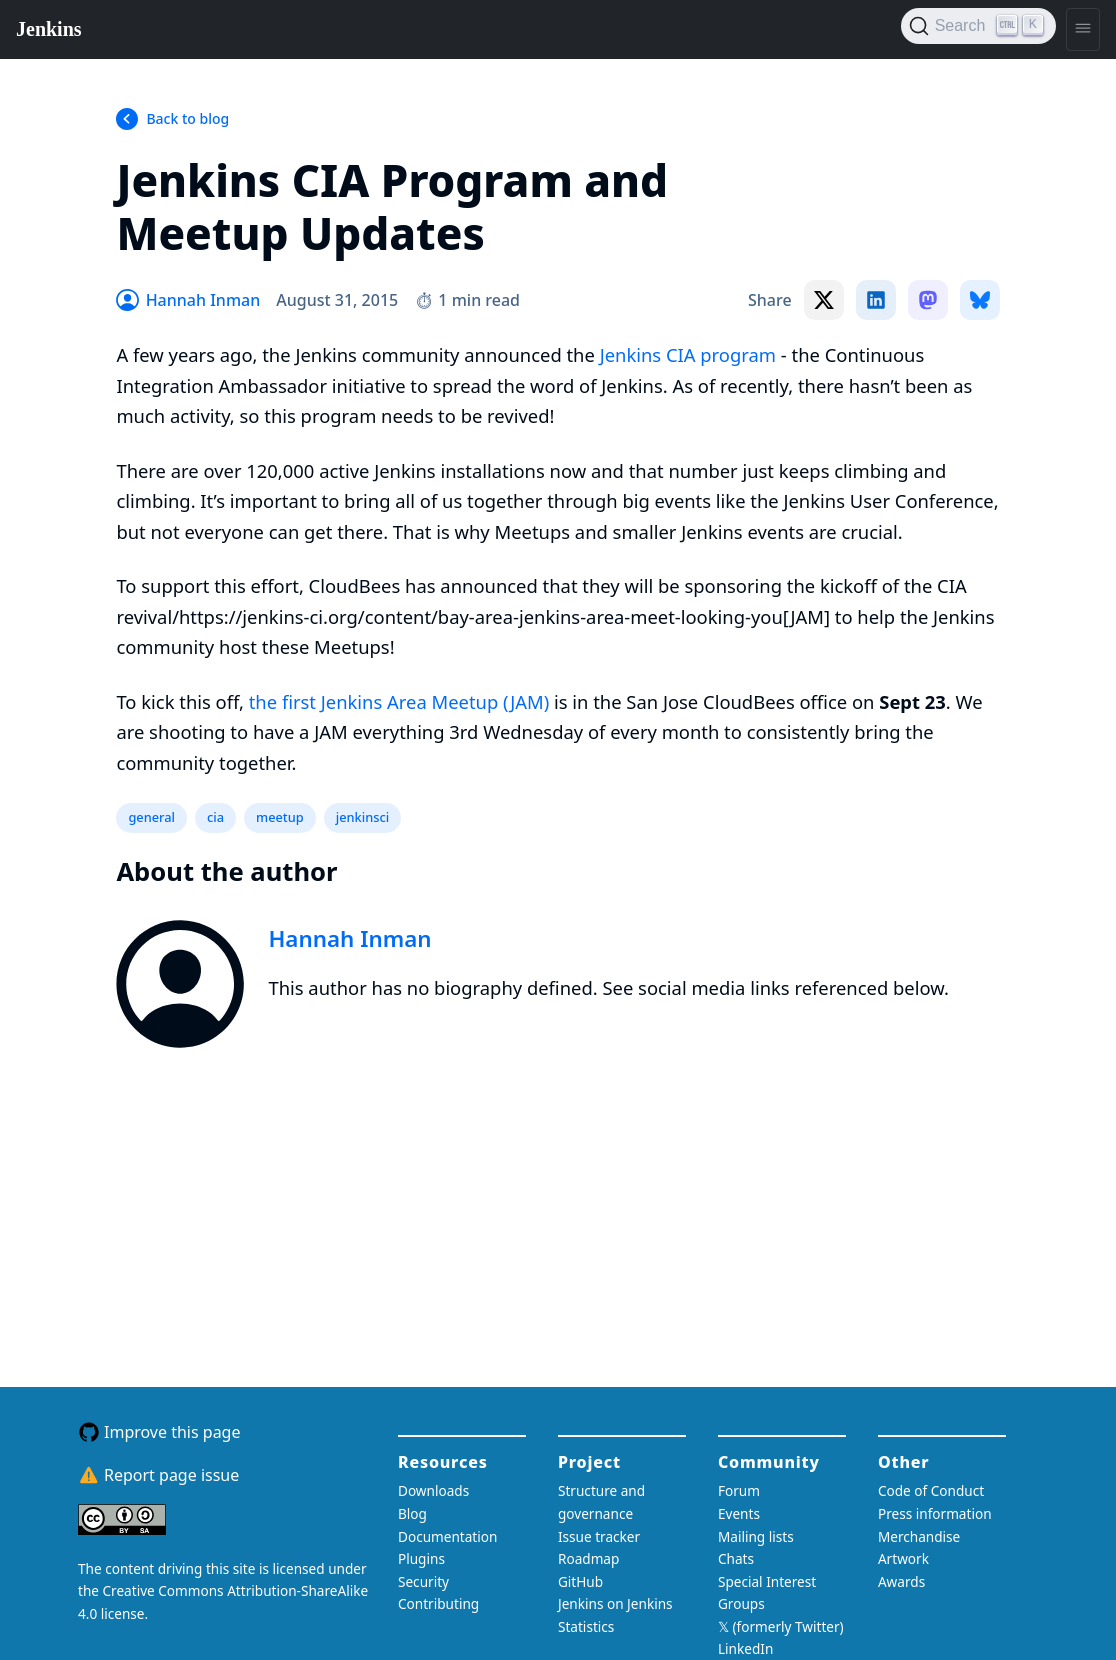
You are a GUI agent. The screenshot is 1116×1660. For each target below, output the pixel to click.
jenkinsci (362, 817)
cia (215, 817)
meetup (280, 817)
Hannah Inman (349, 938)
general (151, 817)
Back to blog (187, 118)
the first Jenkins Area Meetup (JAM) (399, 701)
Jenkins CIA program (688, 354)
